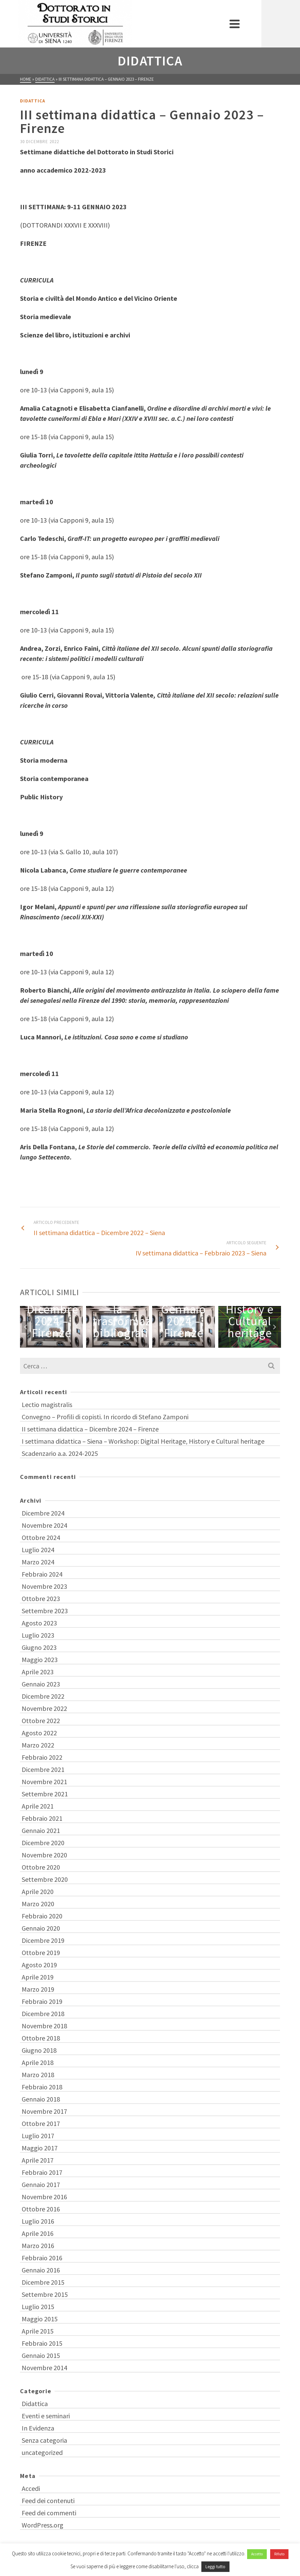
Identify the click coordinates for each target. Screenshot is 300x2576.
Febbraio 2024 (42, 1574)
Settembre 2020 (45, 1879)
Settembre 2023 (45, 1610)
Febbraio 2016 (42, 2257)
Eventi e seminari (46, 2416)
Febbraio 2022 (42, 1757)
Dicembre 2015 (43, 2282)
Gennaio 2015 (41, 2355)
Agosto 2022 (39, 1733)
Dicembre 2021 (43, 1769)
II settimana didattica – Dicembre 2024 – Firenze (90, 1429)
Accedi (31, 2488)
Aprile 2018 (38, 2062)
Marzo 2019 (38, 1989)
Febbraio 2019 (42, 2001)
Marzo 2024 (38, 1562)
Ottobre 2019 (41, 1952)
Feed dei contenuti (48, 2500)
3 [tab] (138, 1344)
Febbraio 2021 (42, 1818)
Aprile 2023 (38, 1671)
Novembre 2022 (44, 1708)
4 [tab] (146, 1344)
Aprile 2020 (38, 1891)
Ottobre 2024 (41, 1537)
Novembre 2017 (44, 2111)
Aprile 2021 (38, 1806)
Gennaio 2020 (41, 1928)
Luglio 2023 (38, 1635)
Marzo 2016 (38, 2245)
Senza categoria (44, 2440)
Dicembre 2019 (43, 1940)
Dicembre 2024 (43, 1513)
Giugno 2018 (39, 2050)
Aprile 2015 (38, 2331)
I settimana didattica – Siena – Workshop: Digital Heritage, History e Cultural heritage (143, 1441)
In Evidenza (38, 2428)
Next (274, 1327)
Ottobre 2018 (41, 2038)
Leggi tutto (215, 2567)
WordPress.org (42, 2525)
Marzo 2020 (38, 1903)
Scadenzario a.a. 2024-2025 (60, 1453)
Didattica (32, 101)
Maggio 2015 (40, 2319)
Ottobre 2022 (41, 1720)
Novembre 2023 (44, 1586)
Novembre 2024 (44, 1525)
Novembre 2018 (44, 2026)
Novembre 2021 (44, 1781)
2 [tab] (129, 1344)
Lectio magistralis (47, 1404)
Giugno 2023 (39, 1647)
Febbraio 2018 (42, 2087)
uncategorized (42, 2452)
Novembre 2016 (44, 2196)
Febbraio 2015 (42, 2343)
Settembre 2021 (45, 1794)
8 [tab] (178, 1344)
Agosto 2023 (39, 1623)
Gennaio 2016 (41, 2270)
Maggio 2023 (40, 1659)
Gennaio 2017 (41, 2184)
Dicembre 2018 (43, 2013)
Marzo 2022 (38, 1745)
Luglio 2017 (38, 2135)
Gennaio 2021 (41, 1830)
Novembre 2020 (44, 1855)
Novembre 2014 (44, 2367)
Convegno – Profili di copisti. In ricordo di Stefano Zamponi (105, 1416)
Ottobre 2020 (41, 1867)
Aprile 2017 (38, 2160)
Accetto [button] (257, 2554)
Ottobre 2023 (41, 1598)
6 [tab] (162, 1344)
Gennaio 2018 (41, 2099)
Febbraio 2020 (42, 1916)
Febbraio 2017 (42, 2172)
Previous (26, 1327)
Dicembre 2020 (43, 1842)
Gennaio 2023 (41, 1684)
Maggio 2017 (40, 2148)
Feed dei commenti (49, 2513)
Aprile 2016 (38, 2233)
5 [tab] (154, 1344)
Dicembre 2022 (43, 1696)
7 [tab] (170, 1344)
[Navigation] (271, 23)
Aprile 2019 (38, 1977)
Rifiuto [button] (279, 2554)
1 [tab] (121, 1344)
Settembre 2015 (45, 2294)
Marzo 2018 (38, 2074)
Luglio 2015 (38, 2306)
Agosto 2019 (39, 1964)
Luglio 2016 (38, 2221)
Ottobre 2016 (41, 2209)
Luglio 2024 (38, 1549)
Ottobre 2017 (41, 2123)
